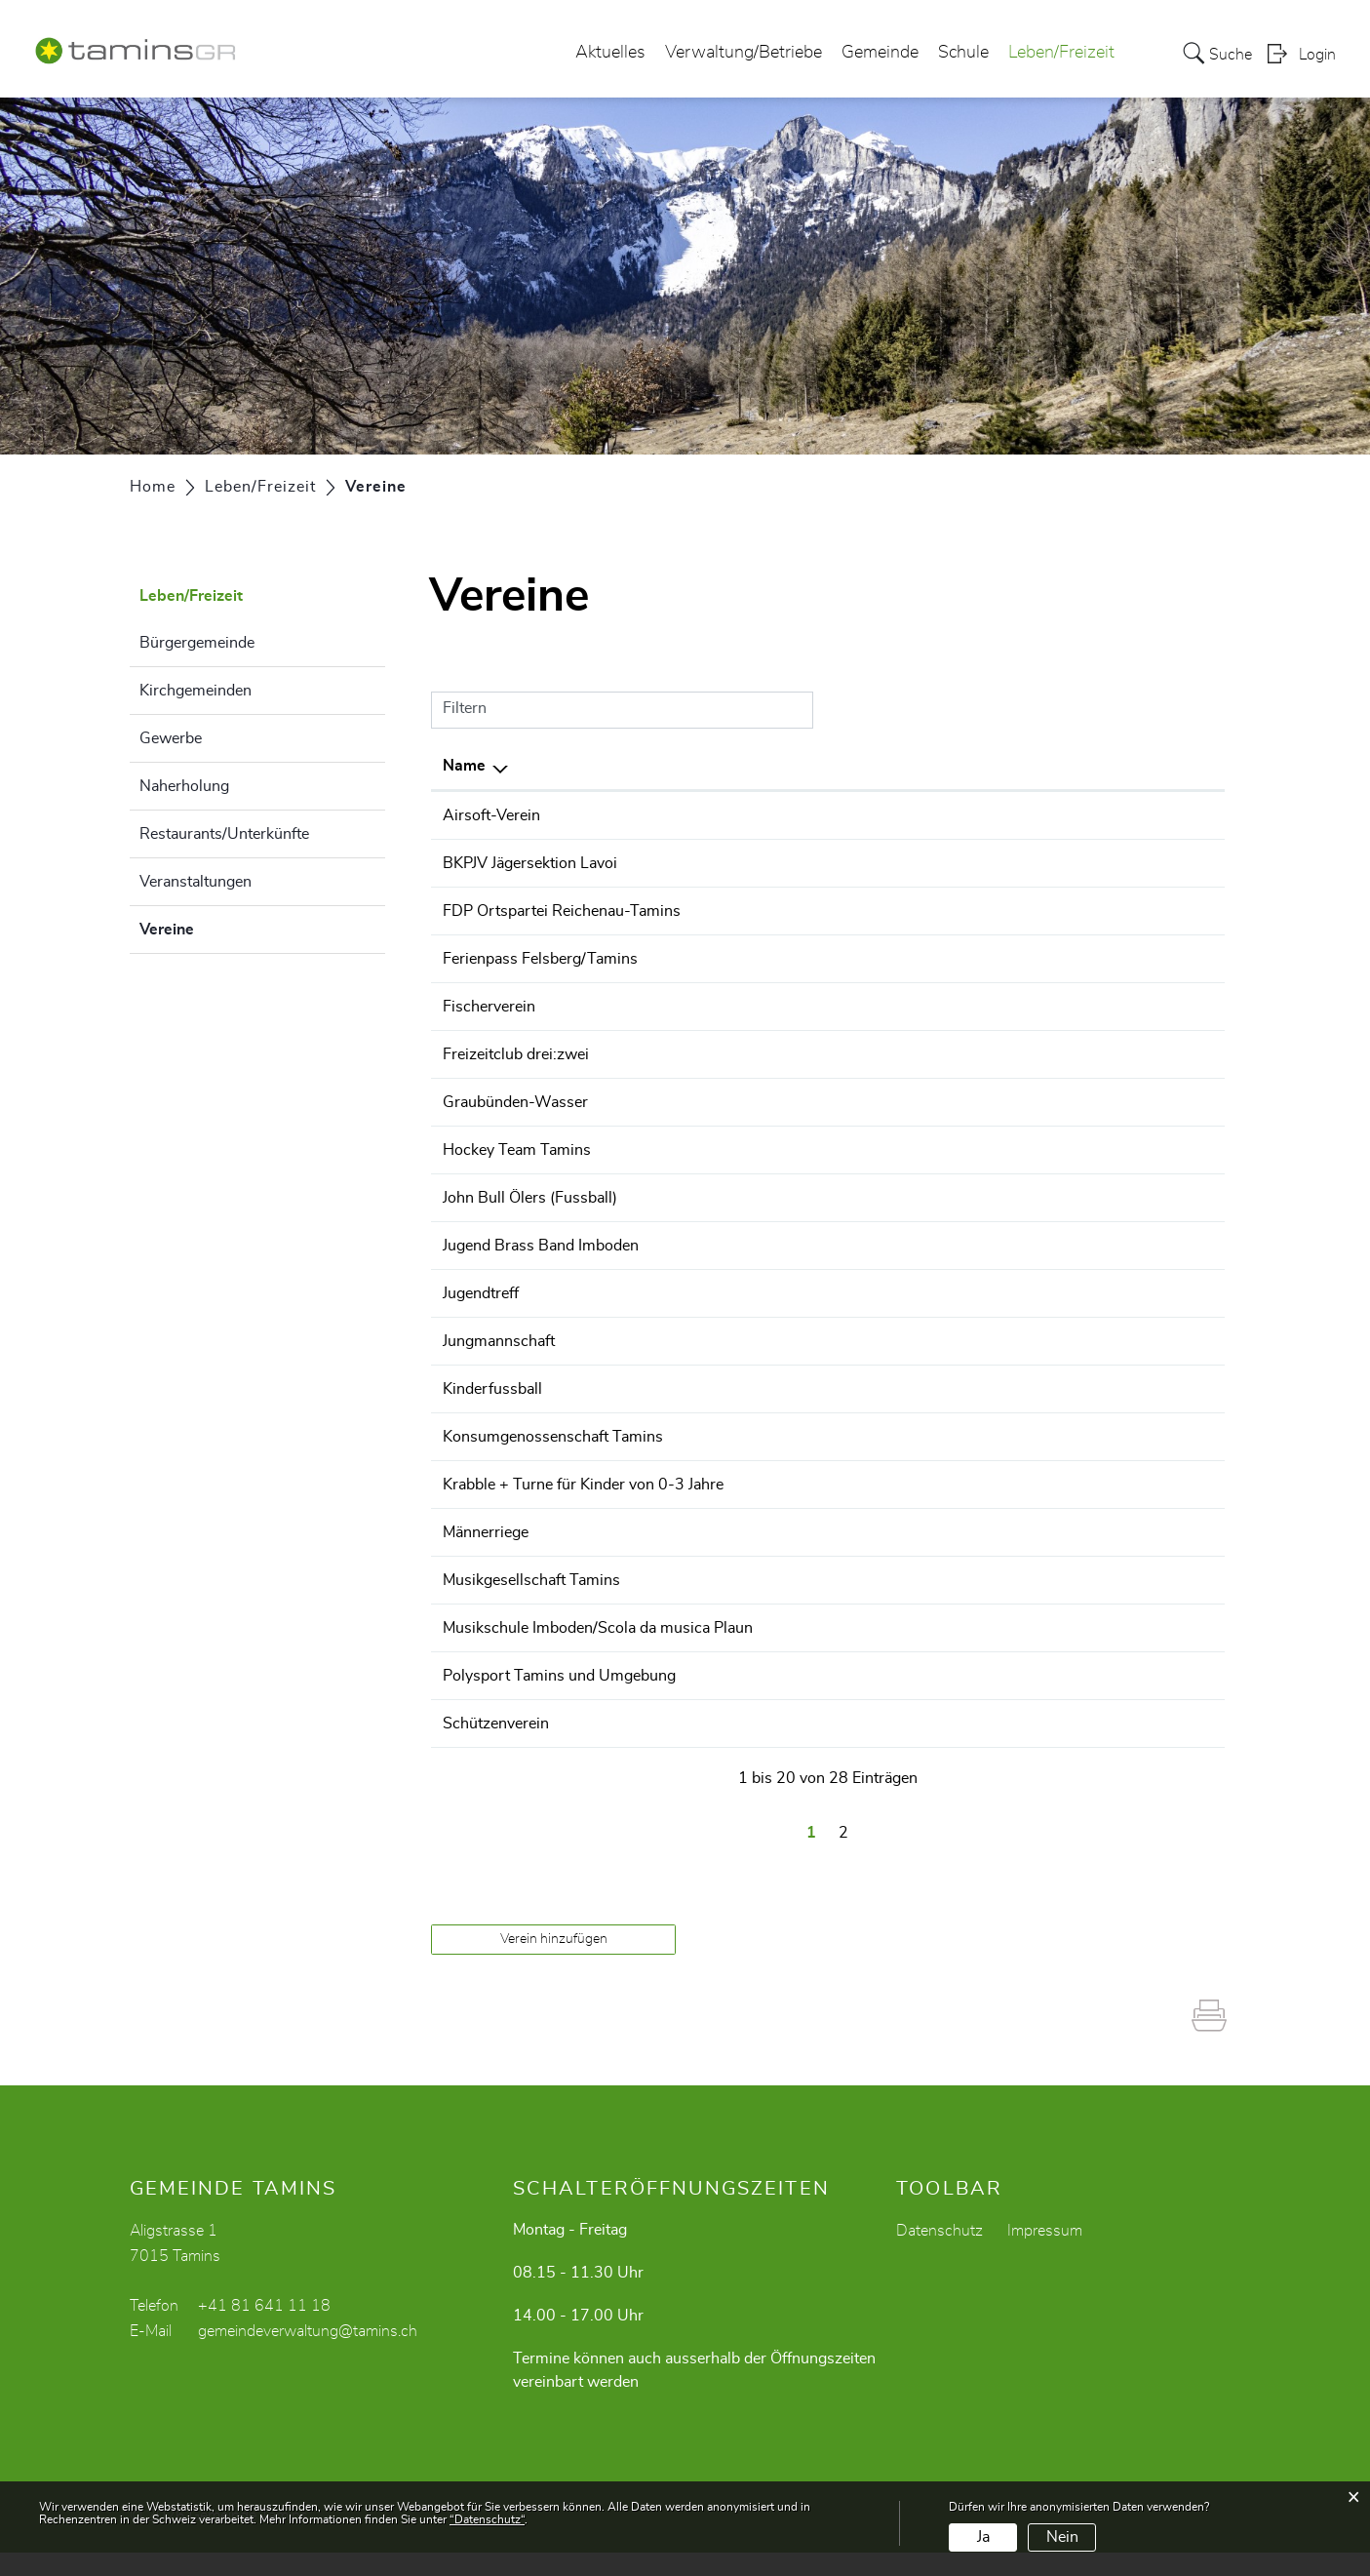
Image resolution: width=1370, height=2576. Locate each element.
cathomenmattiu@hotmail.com (1043, 1747)
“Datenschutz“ (487, 2519)
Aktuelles (610, 52)
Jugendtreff (481, 1293)
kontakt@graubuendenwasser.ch (1050, 1102)
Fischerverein (489, 1006)
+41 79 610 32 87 (841, 1437)
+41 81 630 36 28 (841, 1628)
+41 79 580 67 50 (841, 815)
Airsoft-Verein (491, 815)
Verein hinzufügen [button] (553, 1962)
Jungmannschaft (499, 1341)
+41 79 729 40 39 (841, 1006)
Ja (983, 2537)
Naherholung (184, 786)
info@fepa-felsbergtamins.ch (1037, 959)
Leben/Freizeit (1061, 52)
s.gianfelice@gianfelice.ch (1026, 911)
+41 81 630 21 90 (841, 863)
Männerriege (485, 1532)
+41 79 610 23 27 (841, 911)
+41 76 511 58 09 (841, 1580)
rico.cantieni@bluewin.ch (1024, 1580)
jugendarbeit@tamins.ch (1021, 1293)
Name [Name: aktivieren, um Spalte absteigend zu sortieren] (464, 765)
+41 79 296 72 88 (841, 959)
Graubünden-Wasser (515, 1102)
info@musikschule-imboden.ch (1045, 1628)
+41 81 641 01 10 (841, 1293)
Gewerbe (170, 738)
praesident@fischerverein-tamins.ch (1062, 1006)
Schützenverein (496, 1747)
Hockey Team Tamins (517, 1150)
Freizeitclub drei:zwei (516, 1054)
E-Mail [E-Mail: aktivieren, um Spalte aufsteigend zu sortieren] (959, 765)
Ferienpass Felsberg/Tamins (540, 959)
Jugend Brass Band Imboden (541, 1245)
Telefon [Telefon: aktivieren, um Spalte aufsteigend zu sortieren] (802, 765)
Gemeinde (880, 52)
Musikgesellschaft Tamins (531, 1580)
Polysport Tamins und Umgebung (559, 1699)
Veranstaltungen (195, 882)
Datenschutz (939, 2254)
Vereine (215, 926)
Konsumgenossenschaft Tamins (553, 1437)
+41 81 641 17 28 (841, 1532)
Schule (963, 52)
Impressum (1044, 2254)
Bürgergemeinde (196, 643)
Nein (1062, 2537)
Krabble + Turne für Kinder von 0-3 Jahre (583, 1484)
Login (1317, 54)
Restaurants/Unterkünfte (224, 834)
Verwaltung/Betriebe (743, 52)
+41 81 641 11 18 (264, 2329)
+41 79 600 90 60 (841, 1054)
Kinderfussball (492, 1389)
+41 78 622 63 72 (841, 1245)
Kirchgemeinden (195, 690)
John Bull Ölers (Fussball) (530, 1198)
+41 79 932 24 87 (841, 1341)
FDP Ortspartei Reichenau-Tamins (562, 911)
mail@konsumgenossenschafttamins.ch (1074, 1437)
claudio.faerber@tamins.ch (1029, 863)
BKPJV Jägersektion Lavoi (530, 863)
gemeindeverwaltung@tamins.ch (307, 2354)
